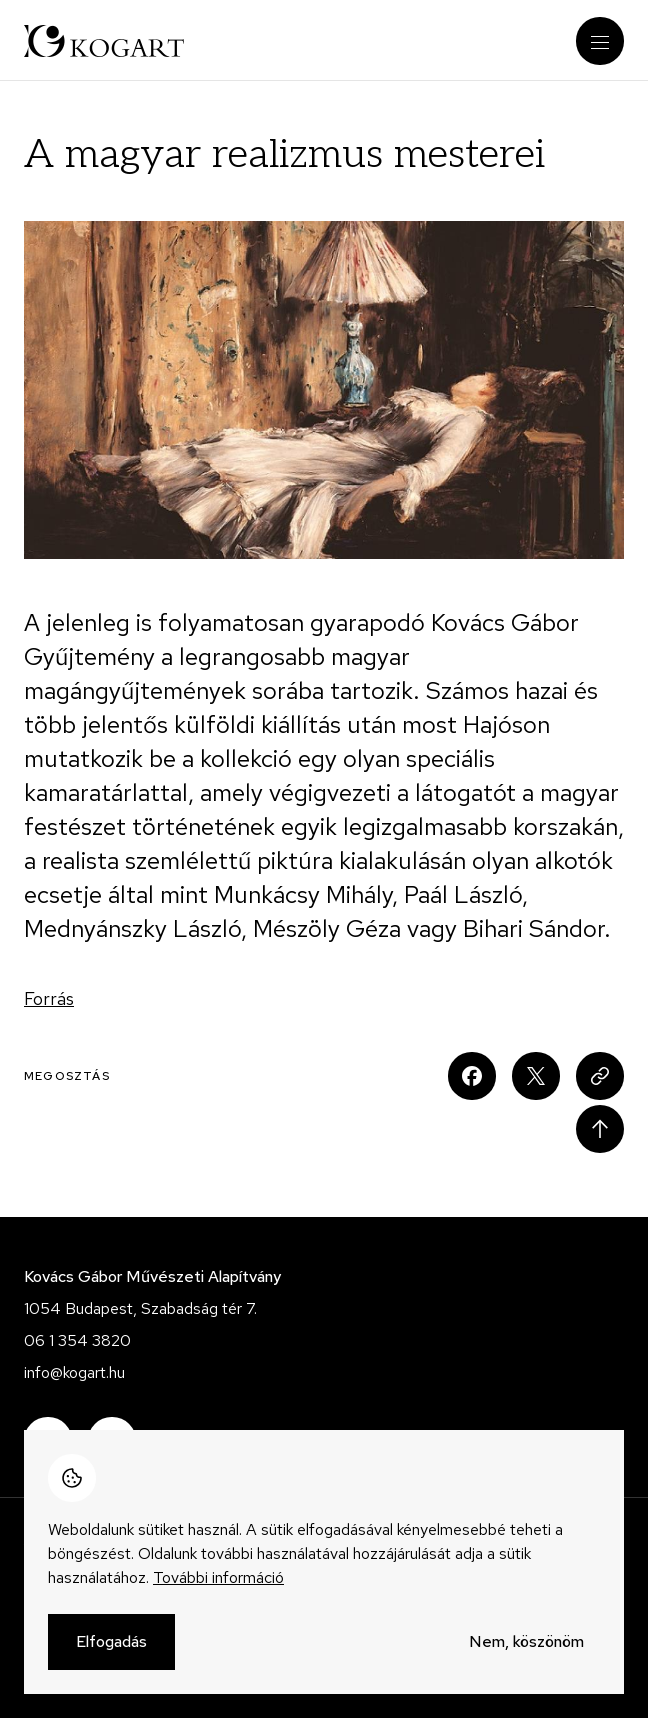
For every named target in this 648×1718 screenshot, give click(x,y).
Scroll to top (600, 1129)
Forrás (49, 998)
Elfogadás (111, 1642)
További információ (218, 1578)
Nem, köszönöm (526, 1642)
